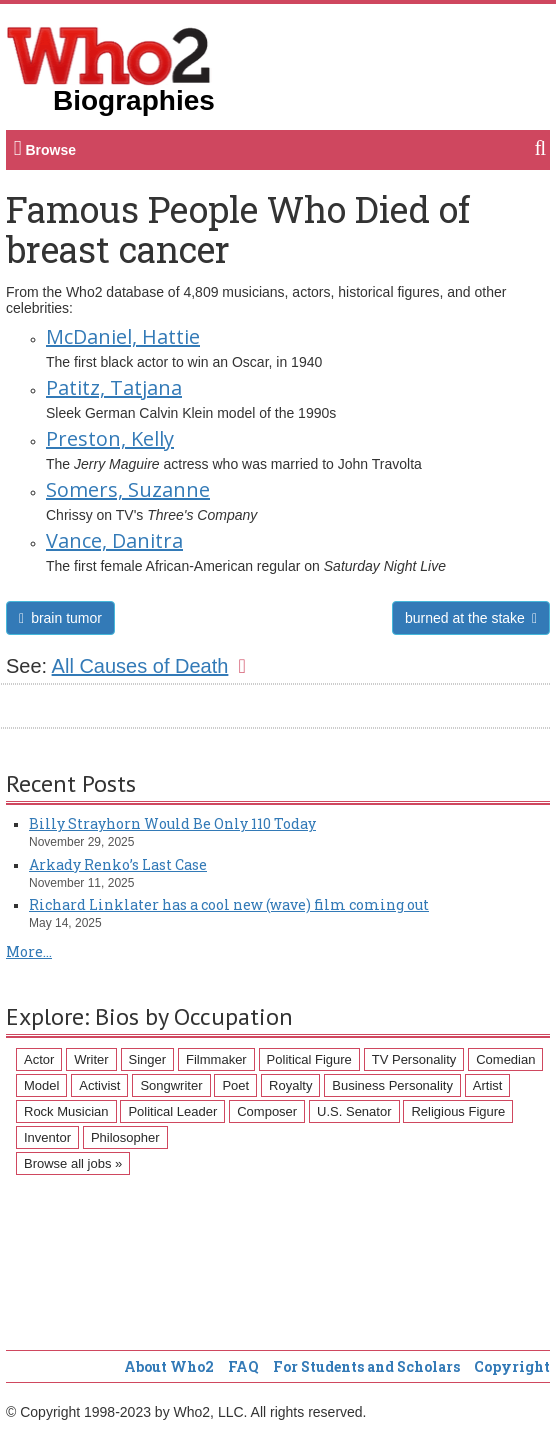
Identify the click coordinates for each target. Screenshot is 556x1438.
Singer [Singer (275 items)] (148, 1059)
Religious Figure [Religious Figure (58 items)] (458, 1111)
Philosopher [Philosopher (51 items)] (125, 1137)
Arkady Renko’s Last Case (118, 864)
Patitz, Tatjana (114, 387)
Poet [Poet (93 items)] (235, 1085)
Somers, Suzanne (128, 489)
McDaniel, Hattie (123, 336)
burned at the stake (471, 618)
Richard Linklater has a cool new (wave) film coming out (229, 904)
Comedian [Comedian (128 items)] (505, 1059)
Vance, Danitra (114, 540)
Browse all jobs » (73, 1163)
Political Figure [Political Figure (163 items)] (309, 1059)
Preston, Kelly (110, 438)
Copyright (512, 1366)
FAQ (243, 1366)
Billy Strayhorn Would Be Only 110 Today (172, 823)
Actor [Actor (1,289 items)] (39, 1059)
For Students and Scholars (366, 1366)
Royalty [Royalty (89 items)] (290, 1085)
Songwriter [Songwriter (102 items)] (171, 1085)
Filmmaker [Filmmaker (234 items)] (216, 1059)
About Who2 (169, 1366)
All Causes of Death (149, 666)
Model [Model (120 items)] (41, 1085)
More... (29, 951)
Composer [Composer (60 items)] (267, 1111)
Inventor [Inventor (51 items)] (47, 1137)
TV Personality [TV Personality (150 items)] (414, 1059)
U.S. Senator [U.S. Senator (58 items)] (354, 1111)
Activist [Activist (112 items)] (99, 1085)
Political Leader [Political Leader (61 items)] (172, 1111)
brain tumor (60, 618)
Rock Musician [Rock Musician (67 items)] (66, 1111)
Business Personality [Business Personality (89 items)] (392, 1085)
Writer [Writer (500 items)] (91, 1059)
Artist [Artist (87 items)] (488, 1085)
